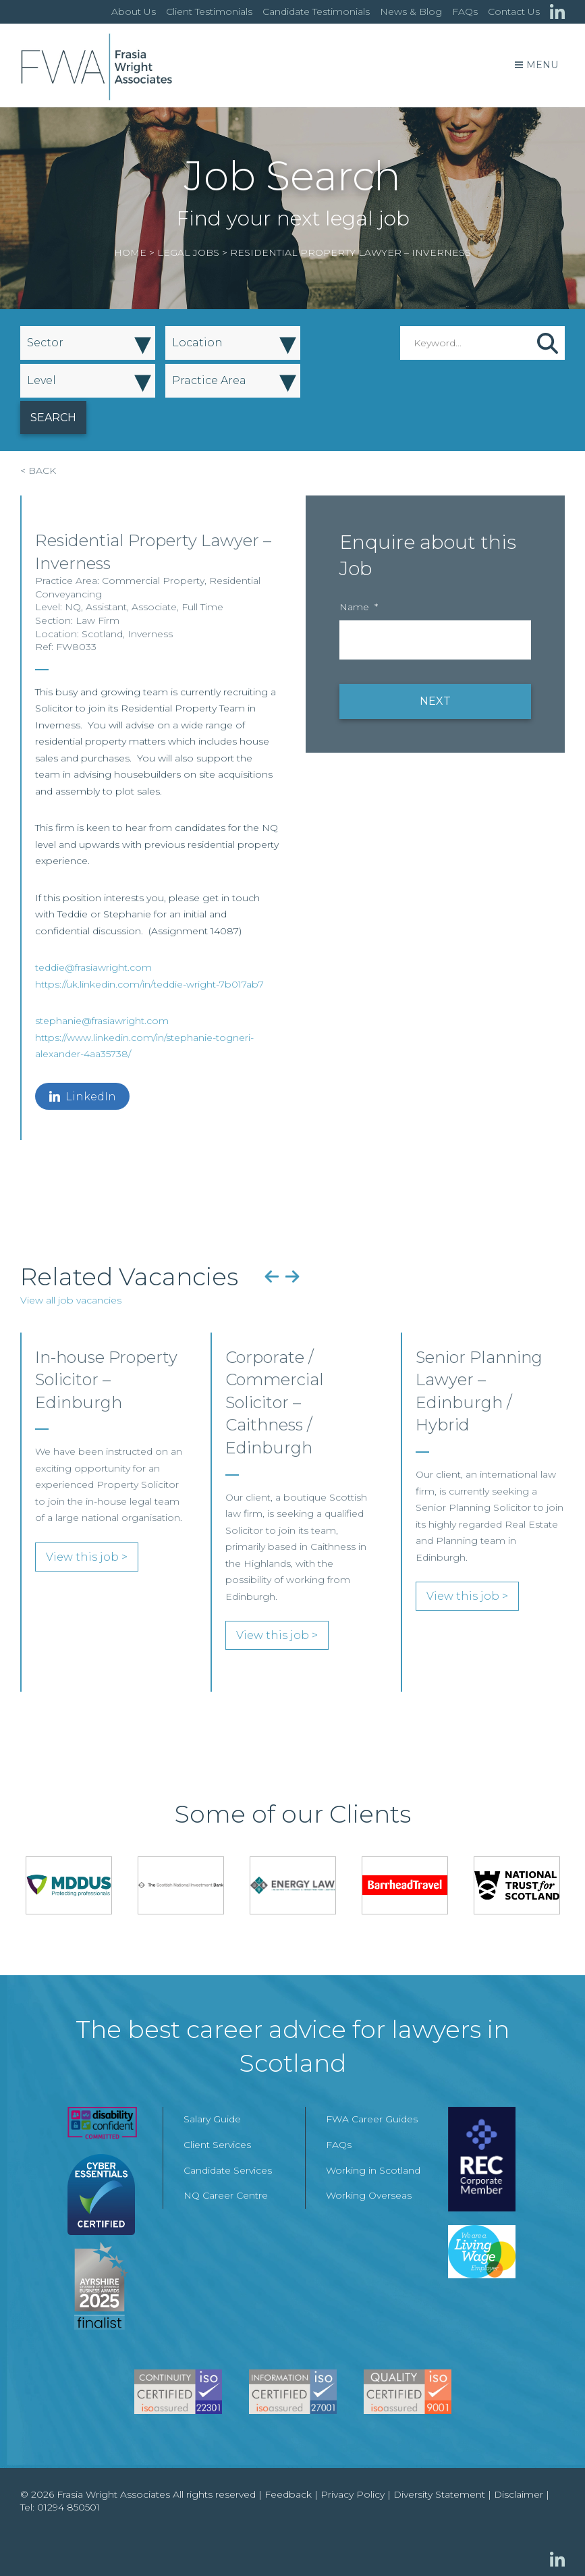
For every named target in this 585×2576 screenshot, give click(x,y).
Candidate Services (228, 2170)
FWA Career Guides (372, 2119)
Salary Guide (212, 2119)
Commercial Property (153, 580)
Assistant (106, 607)
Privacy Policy (353, 2494)
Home (130, 252)
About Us (133, 11)
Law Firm (97, 620)
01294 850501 (68, 2507)
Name (358, 607)
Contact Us (514, 11)
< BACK (38, 470)
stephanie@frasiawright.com (102, 1021)
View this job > (87, 1557)
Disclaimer (518, 2494)
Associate (154, 607)
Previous (271, 1276)
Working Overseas (369, 2195)
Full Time (202, 607)
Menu (536, 65)
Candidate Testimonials (316, 11)
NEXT (435, 701)
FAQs (465, 11)
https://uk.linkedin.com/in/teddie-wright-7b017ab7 (149, 984)
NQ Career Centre (226, 2195)
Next (292, 1276)
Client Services (217, 2145)
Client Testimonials (209, 11)
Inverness (150, 634)
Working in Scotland (373, 2170)
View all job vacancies (70, 1300)
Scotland (102, 634)
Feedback (288, 2494)
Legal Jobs (188, 252)
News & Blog (411, 11)
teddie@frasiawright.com (93, 967)
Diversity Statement (439, 2494)
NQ (73, 607)
